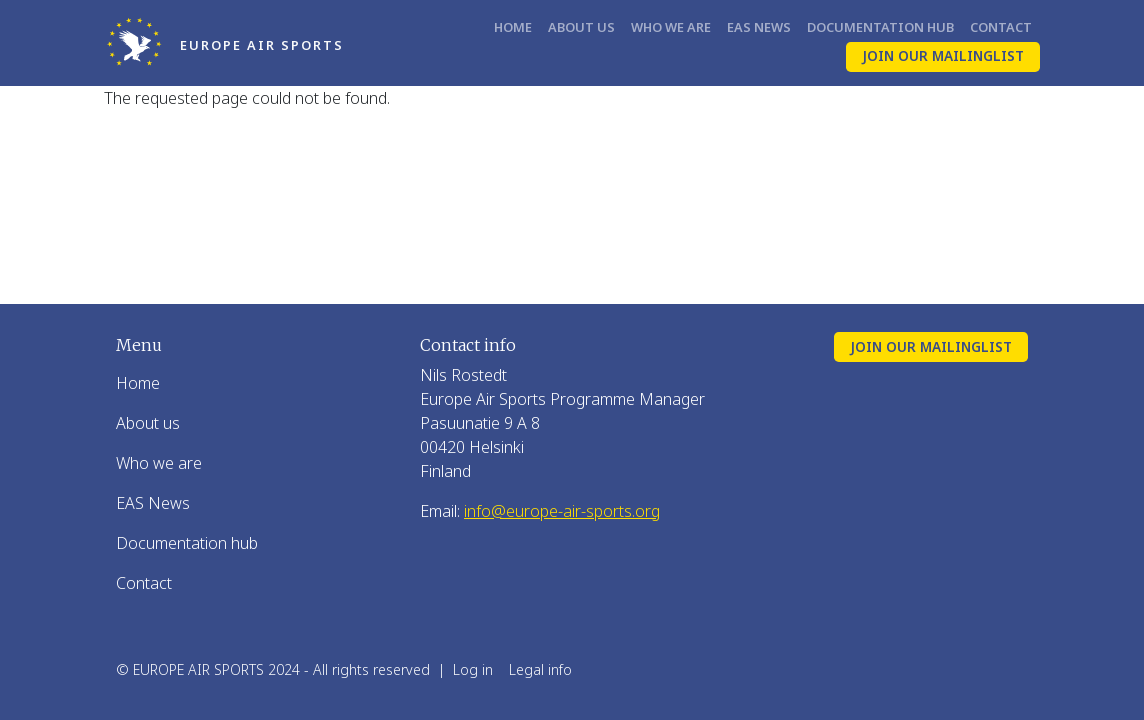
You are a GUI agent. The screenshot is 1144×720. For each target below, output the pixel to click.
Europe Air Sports (262, 45)
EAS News (759, 27)
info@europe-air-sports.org (562, 511)
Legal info (540, 669)
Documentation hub (880, 27)
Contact (1001, 27)
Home (513, 27)
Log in (473, 669)
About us (581, 27)
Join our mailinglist (943, 55)
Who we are (671, 27)
